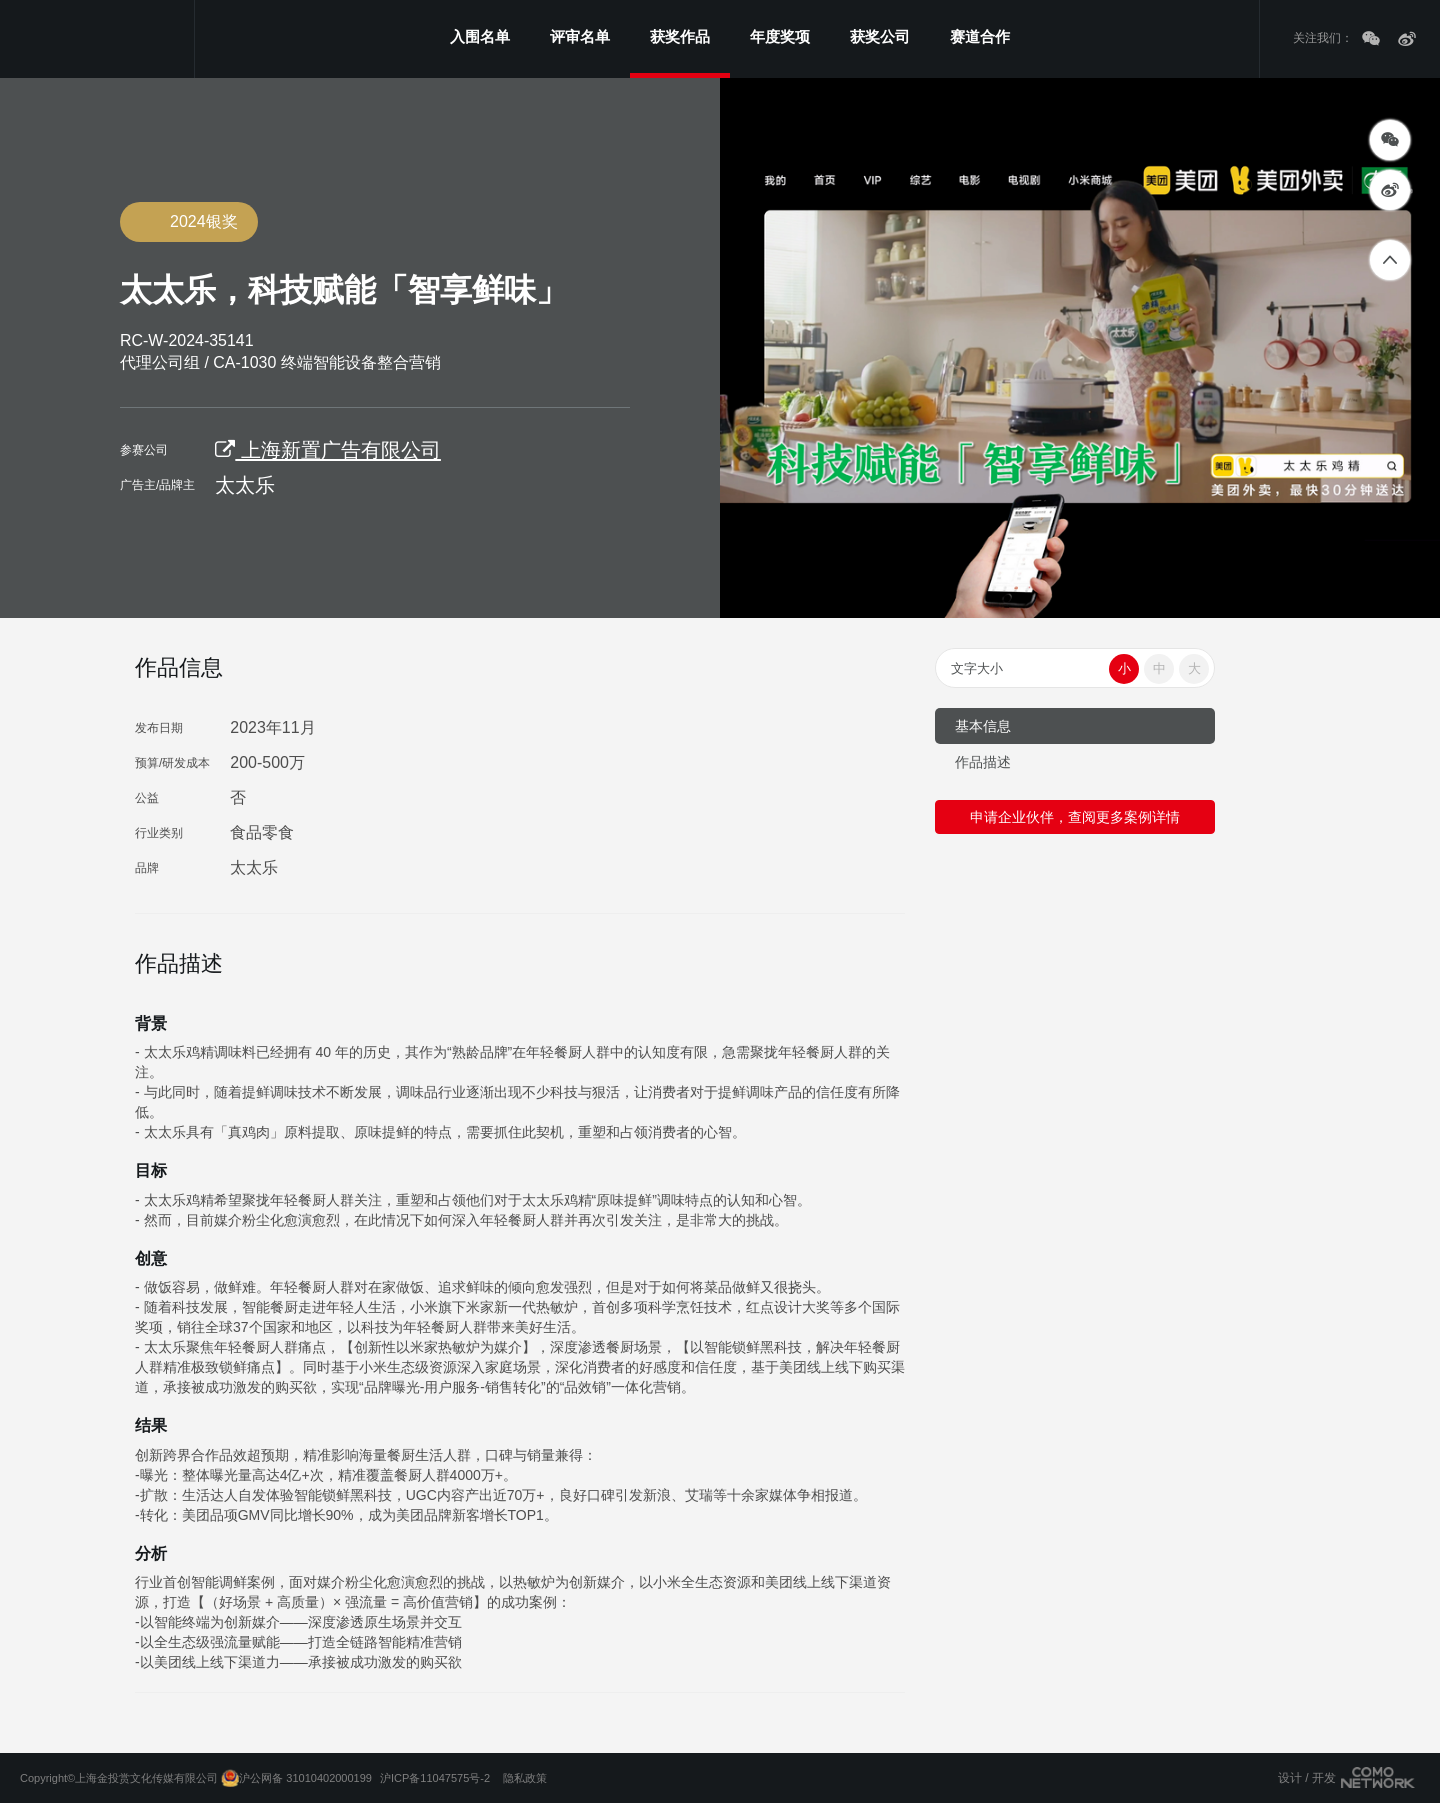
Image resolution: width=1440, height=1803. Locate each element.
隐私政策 (525, 1778)
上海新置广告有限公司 (328, 450)
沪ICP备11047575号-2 (435, 1778)
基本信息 (983, 726)
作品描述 (983, 762)
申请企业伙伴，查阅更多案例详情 (1075, 817)
